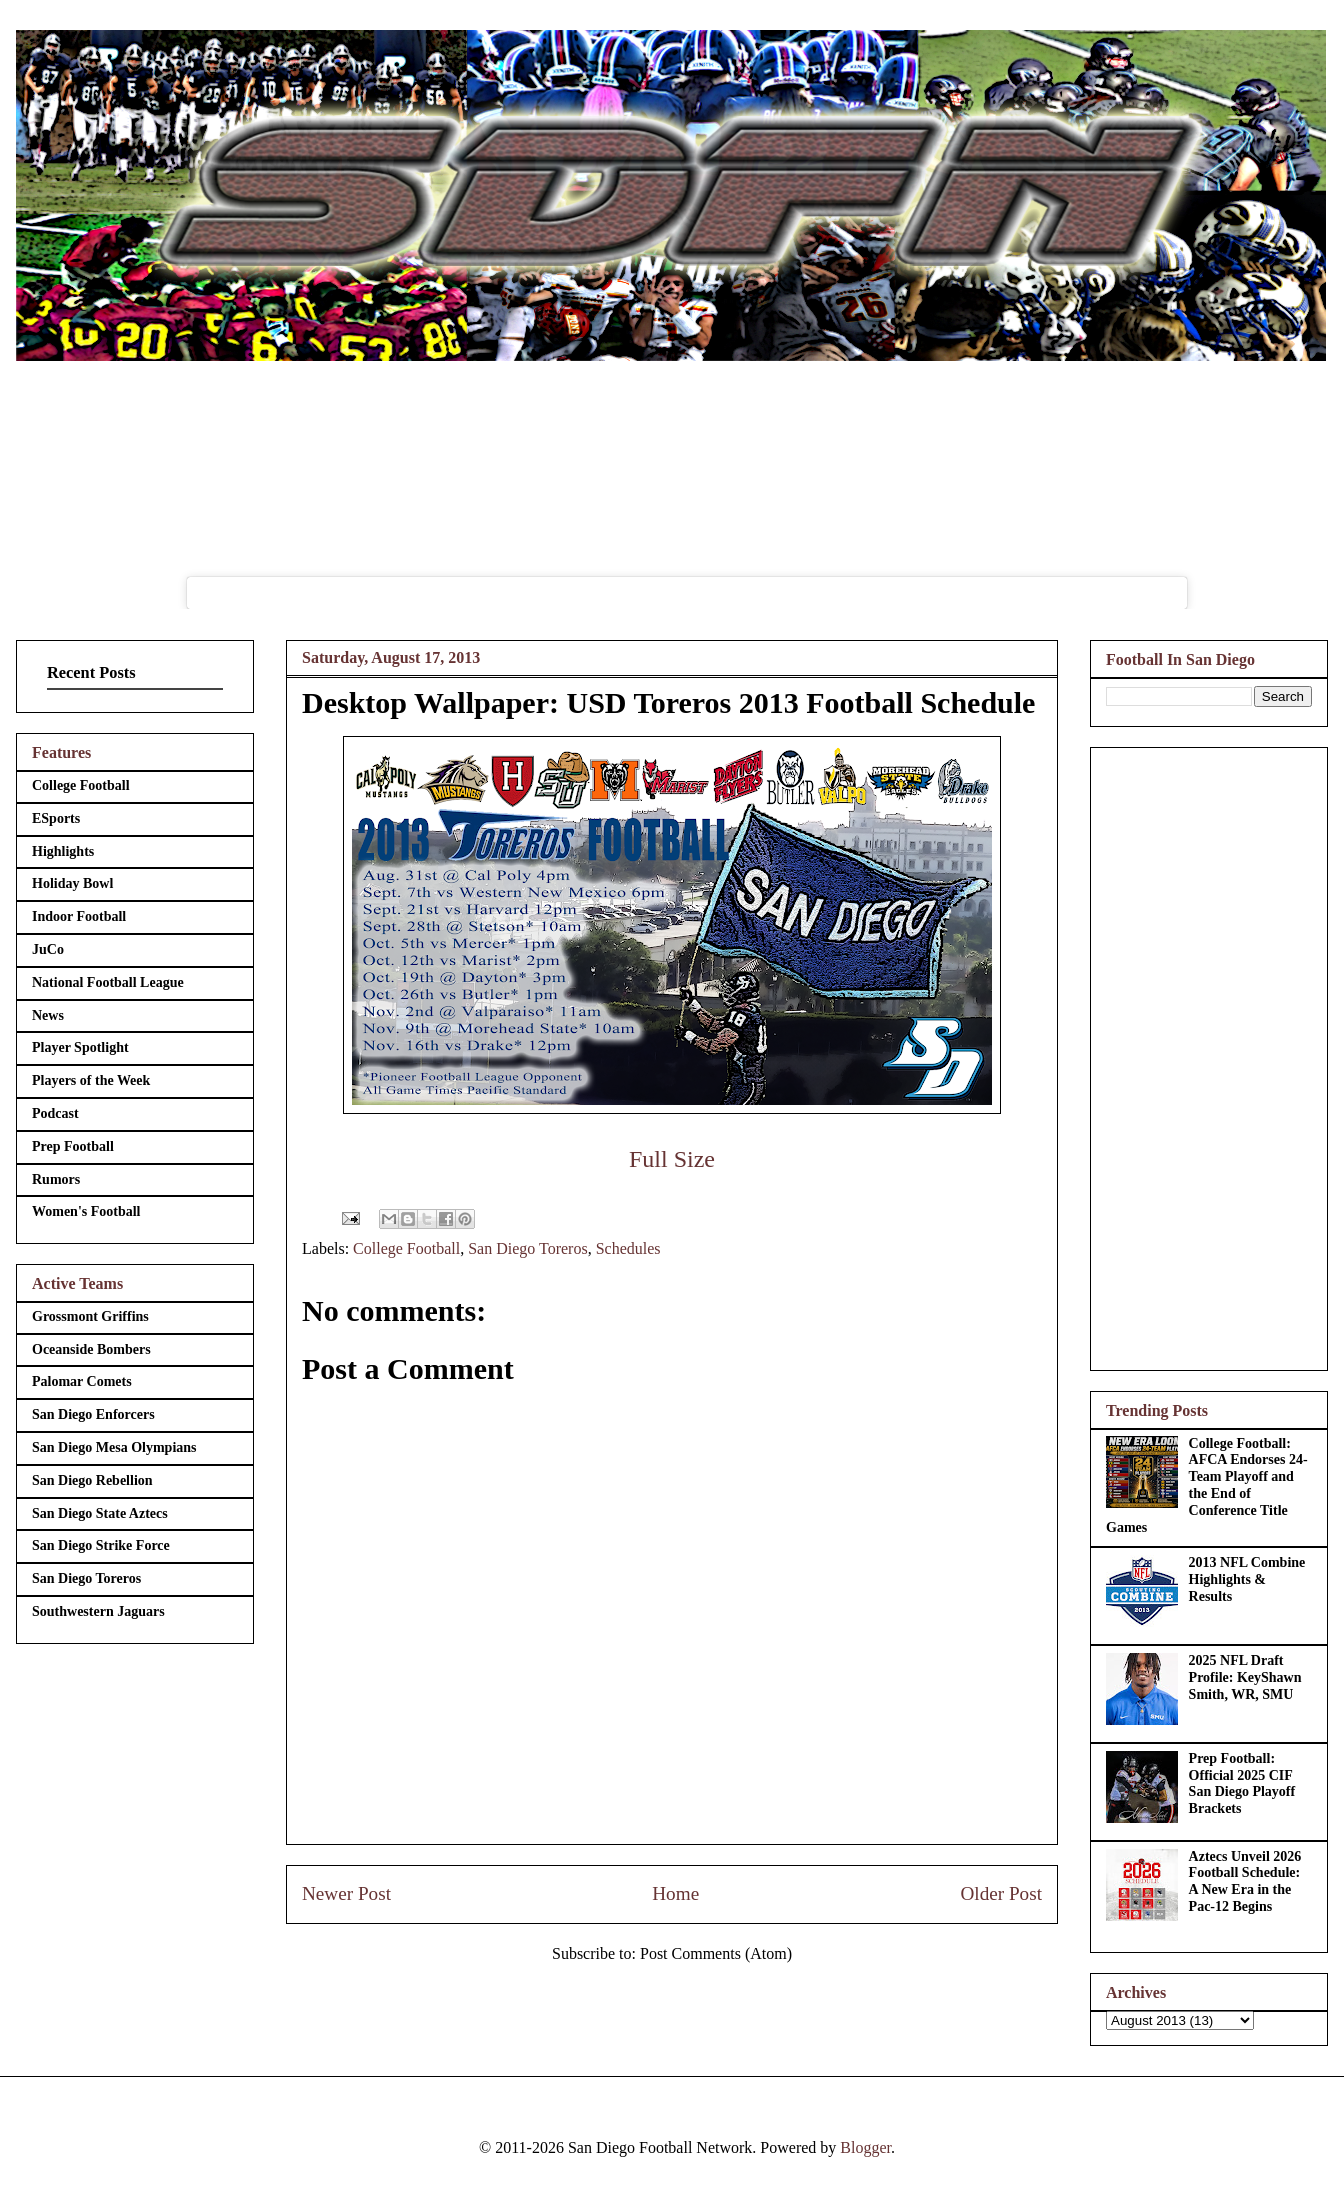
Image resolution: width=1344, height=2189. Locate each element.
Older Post (1001, 1893)
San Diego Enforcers (93, 1414)
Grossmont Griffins (90, 1316)
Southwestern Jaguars (98, 1611)
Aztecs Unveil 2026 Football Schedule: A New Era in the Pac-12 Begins (1245, 1881)
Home (675, 1893)
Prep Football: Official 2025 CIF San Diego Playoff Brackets (1242, 1783)
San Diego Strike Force (101, 1545)
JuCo (48, 949)
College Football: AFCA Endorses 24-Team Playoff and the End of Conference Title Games (1207, 1485)
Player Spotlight (80, 1047)
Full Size (672, 1159)
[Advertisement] (1209, 1055)
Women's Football (86, 1211)
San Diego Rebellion (92, 1480)
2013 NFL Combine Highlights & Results (1247, 1579)
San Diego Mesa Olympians (114, 1447)
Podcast (55, 1113)
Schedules (628, 1248)
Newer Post (346, 1893)
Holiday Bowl (72, 883)
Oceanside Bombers (91, 1349)
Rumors (56, 1179)
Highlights (63, 851)
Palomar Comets (82, 1381)
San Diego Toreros (527, 1248)
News (48, 1015)
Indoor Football (79, 916)
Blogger (865, 2147)
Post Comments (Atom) (716, 1953)
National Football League (108, 982)
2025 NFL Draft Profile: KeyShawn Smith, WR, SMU (1245, 1677)
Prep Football (73, 1146)
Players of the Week (91, 1080)
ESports (56, 818)
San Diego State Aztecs (100, 1513)
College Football (406, 1248)
